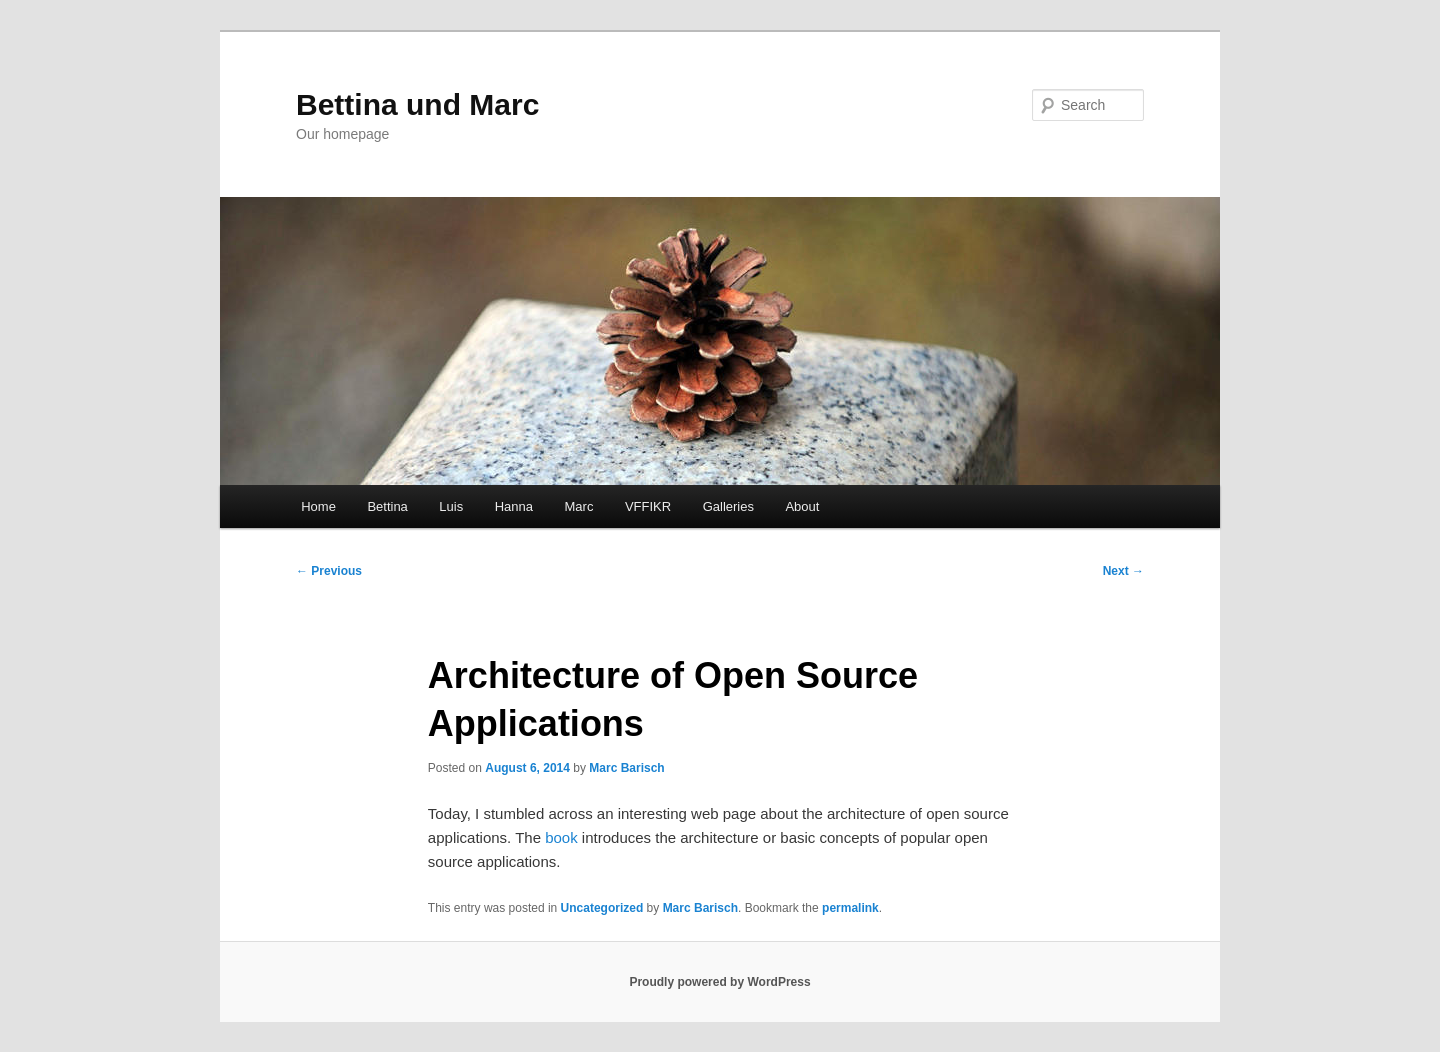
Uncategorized (602, 908)
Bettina (387, 506)
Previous (329, 571)
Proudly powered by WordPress (719, 982)
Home (318, 506)
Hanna (514, 506)
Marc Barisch (626, 768)
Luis (451, 506)
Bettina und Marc (417, 104)
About (802, 506)
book (561, 837)
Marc (579, 506)
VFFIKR (648, 506)
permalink (850, 908)
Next (1123, 571)
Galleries (728, 506)
